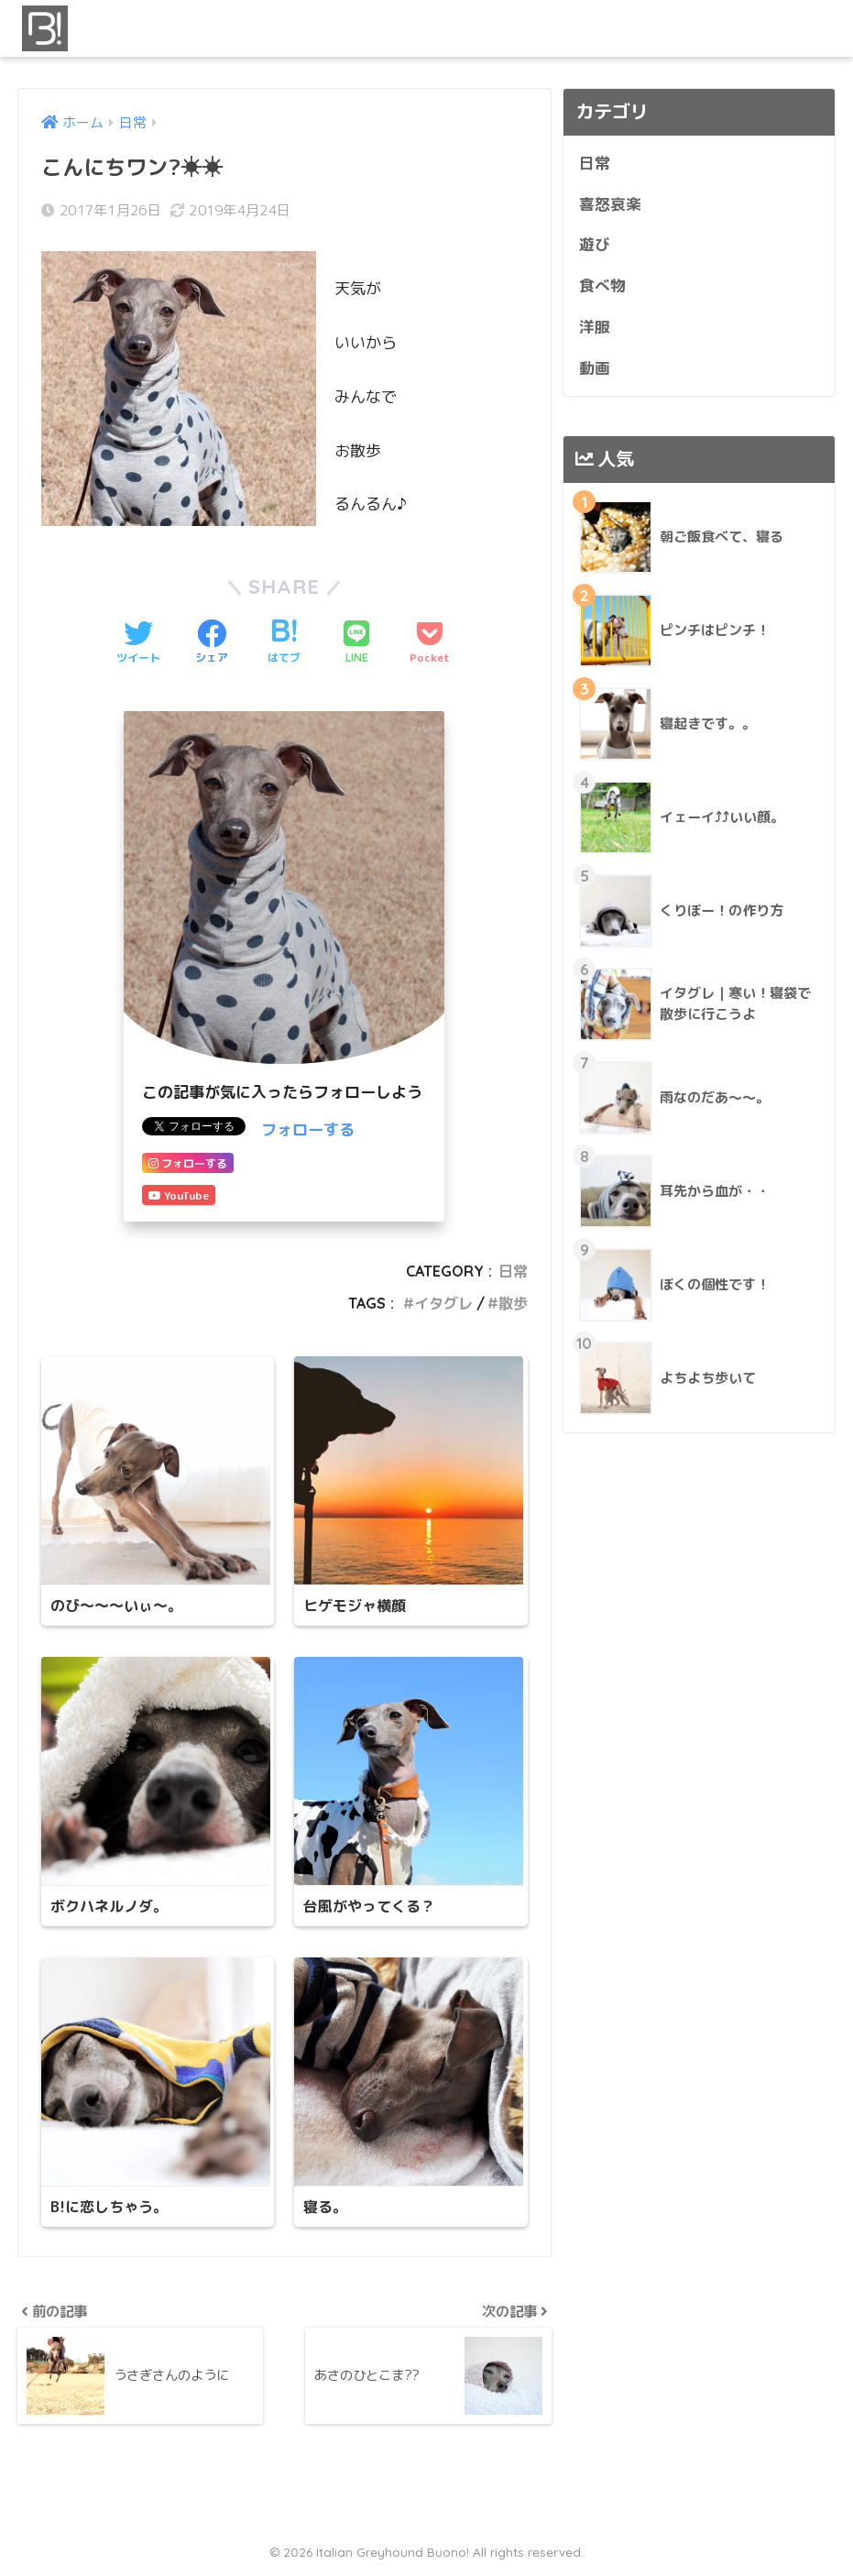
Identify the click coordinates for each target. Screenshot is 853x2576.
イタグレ (443, 1303)
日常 (513, 1271)
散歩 (513, 1303)
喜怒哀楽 (610, 203)
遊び (594, 244)
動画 (594, 367)
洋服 (594, 326)
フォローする (308, 1129)
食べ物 (602, 285)
